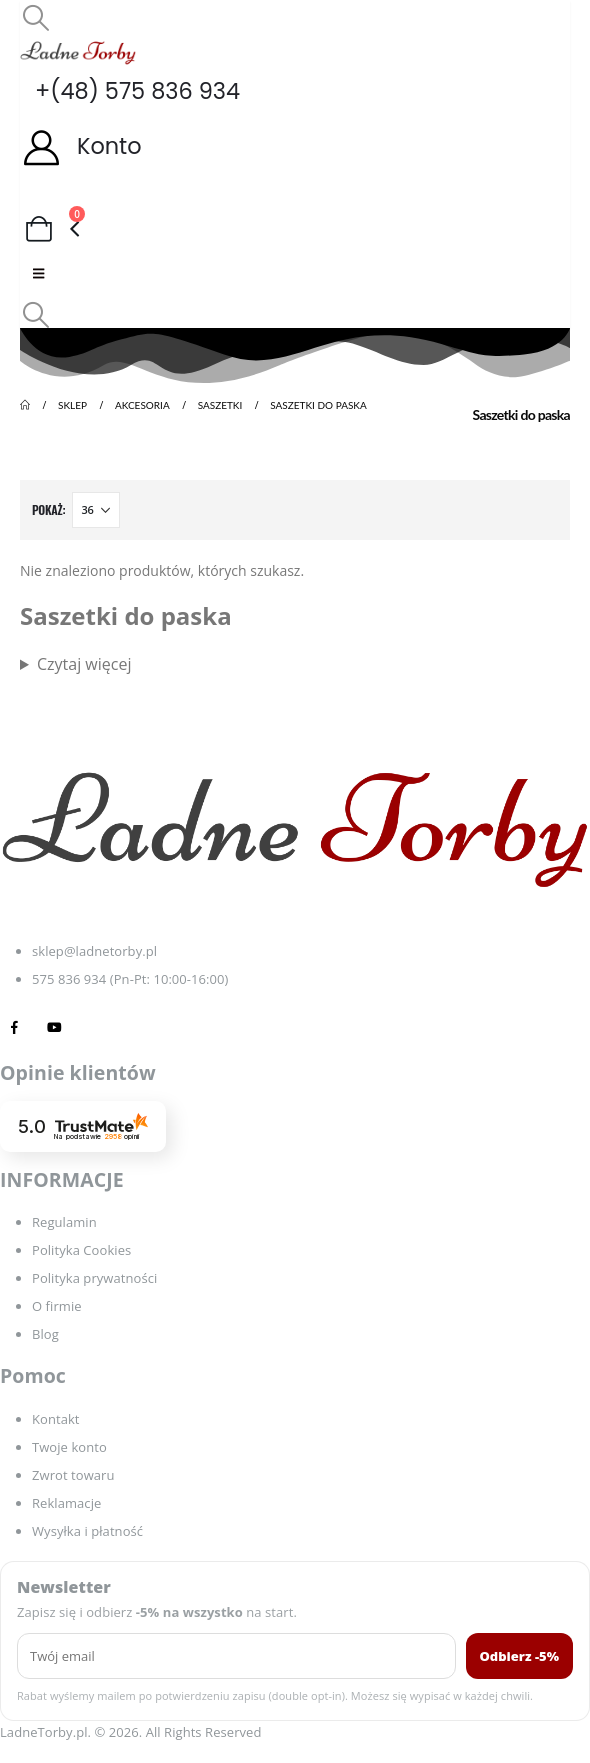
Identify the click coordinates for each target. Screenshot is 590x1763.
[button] (35, 17)
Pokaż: (48, 509)
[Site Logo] (78, 52)
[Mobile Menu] (38, 273)
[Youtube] (54, 1026)
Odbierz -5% (520, 1656)
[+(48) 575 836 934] (295, 91)
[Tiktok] (94, 1026)
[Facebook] (14, 1026)
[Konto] (295, 146)
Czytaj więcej (84, 664)
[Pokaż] (96, 510)
